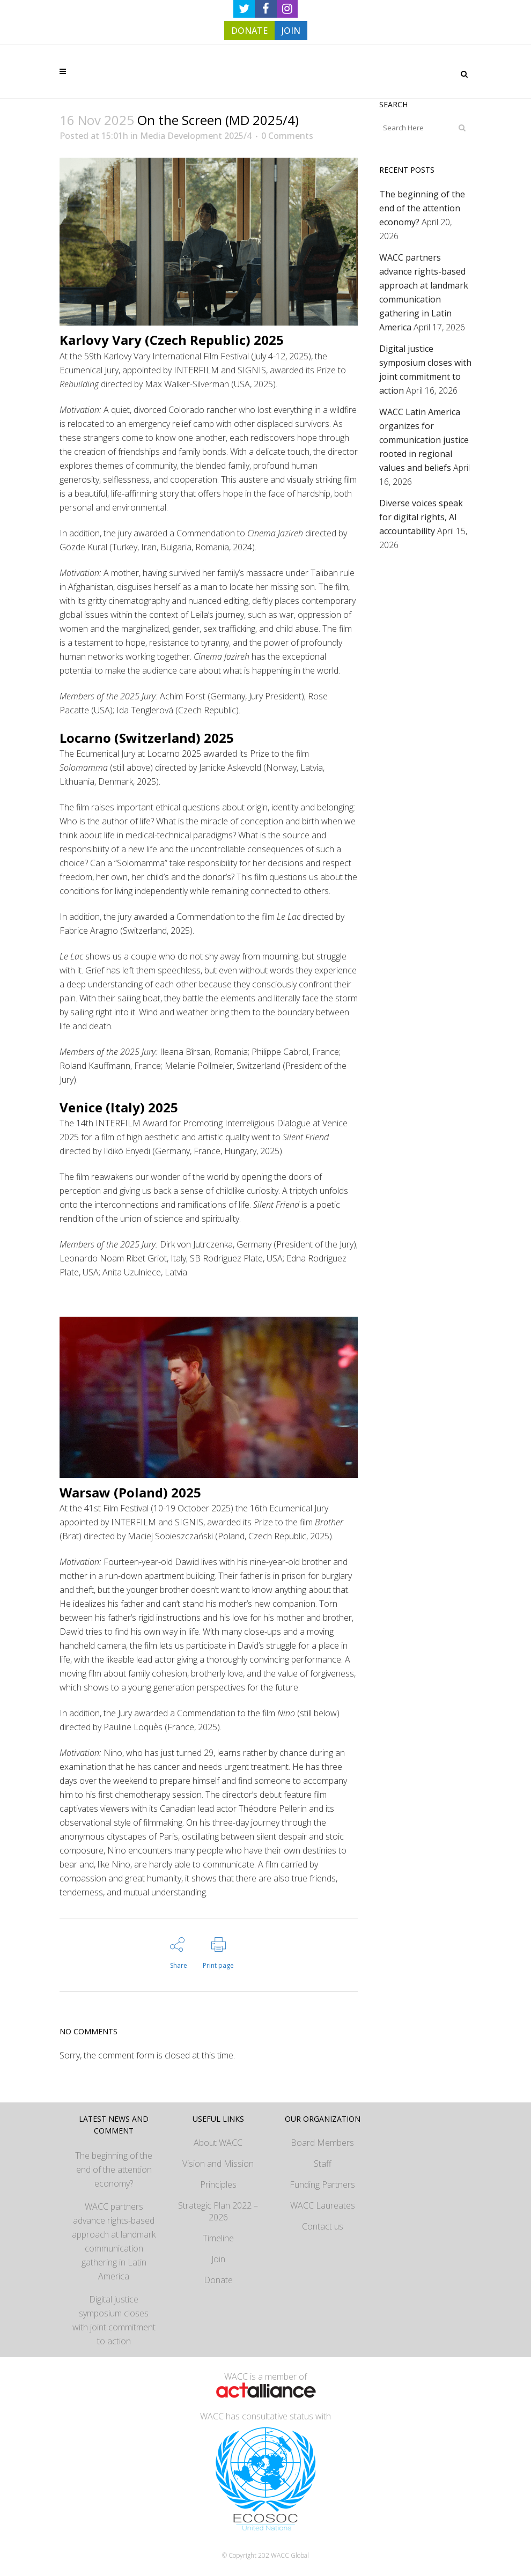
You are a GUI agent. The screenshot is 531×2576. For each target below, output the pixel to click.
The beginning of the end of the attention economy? (422, 208)
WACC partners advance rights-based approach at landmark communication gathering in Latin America (114, 2241)
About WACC (218, 2143)
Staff (322, 2163)
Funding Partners (322, 2184)
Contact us (322, 2226)
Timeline (218, 2238)
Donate (218, 2280)
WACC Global (290, 2555)
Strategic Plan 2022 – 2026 (218, 2211)
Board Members (322, 2143)
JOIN (291, 30)
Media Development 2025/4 (196, 136)
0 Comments (287, 136)
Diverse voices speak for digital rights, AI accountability (421, 517)
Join (218, 2259)
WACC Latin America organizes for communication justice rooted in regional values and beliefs (424, 440)
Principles (218, 2184)
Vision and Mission (218, 2163)
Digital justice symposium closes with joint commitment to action (114, 2320)
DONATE (249, 30)
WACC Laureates (322, 2205)
